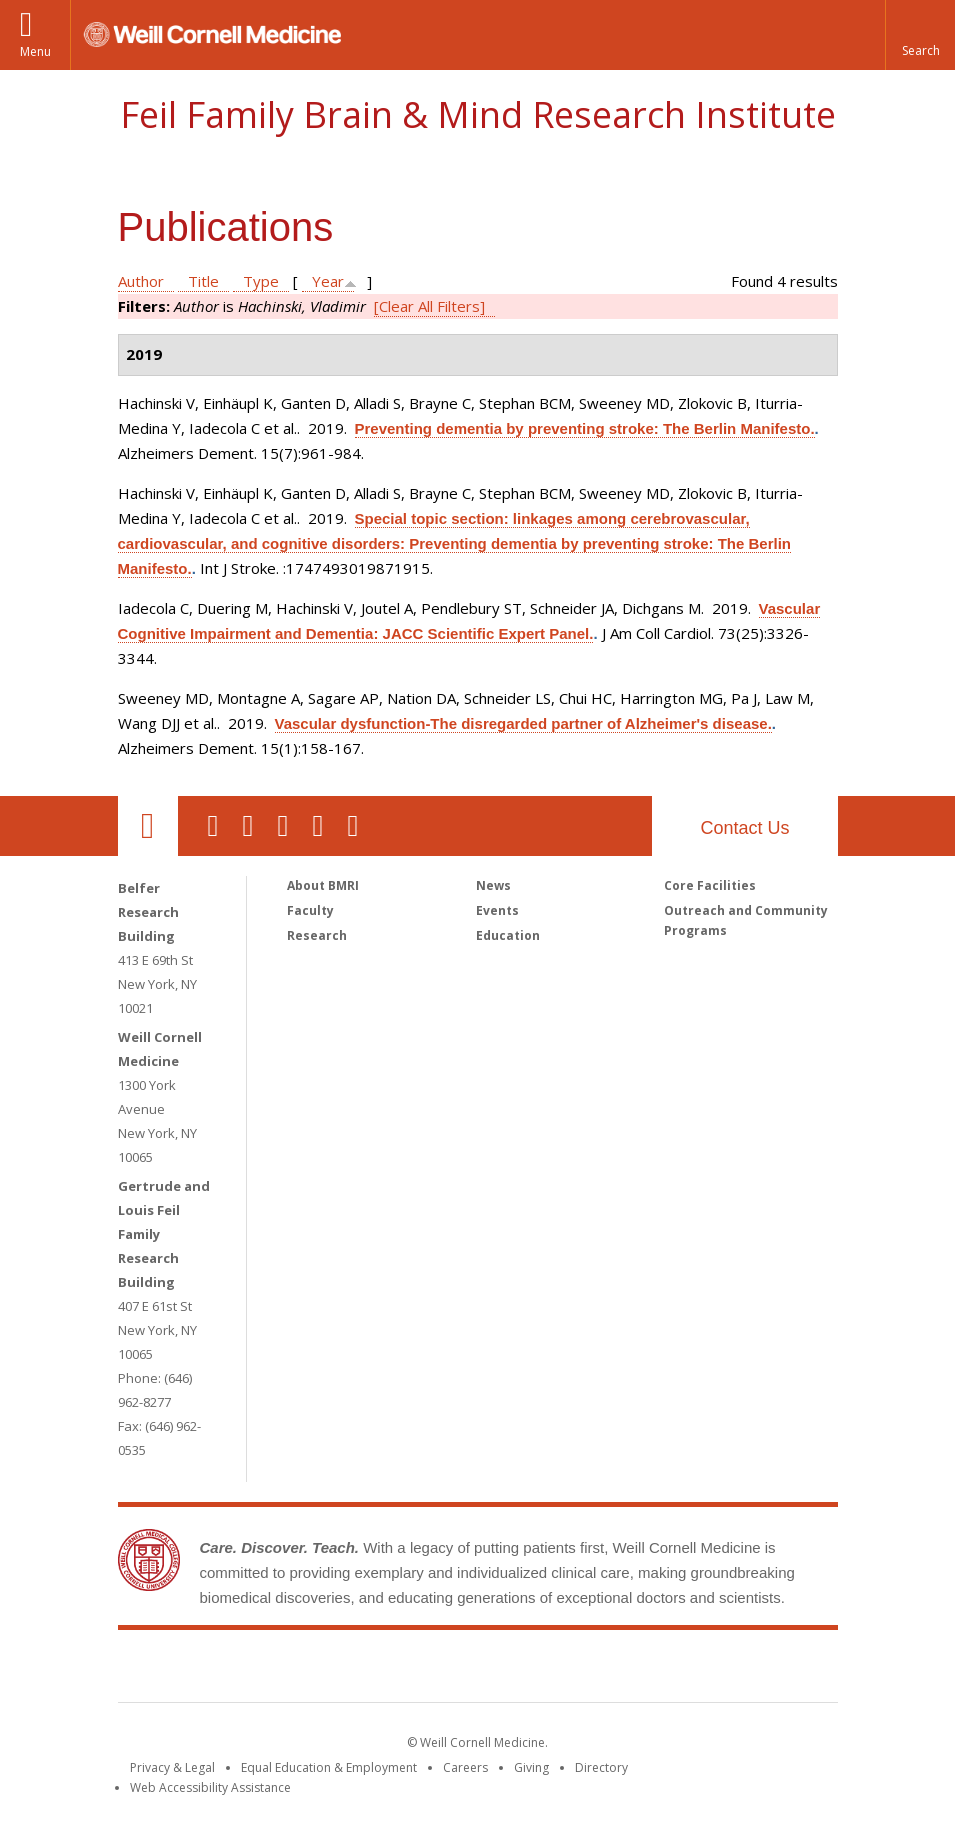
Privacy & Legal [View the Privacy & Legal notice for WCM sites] (172, 1767)
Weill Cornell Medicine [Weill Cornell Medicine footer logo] (331, 1670)
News (493, 885)
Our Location (148, 826)
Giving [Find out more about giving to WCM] (531, 1767)
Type (261, 281)
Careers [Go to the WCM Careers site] (465, 1767)
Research (317, 935)
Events (497, 910)
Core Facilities (710, 885)
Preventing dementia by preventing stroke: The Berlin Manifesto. (585, 428)
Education (508, 935)
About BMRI (323, 885)
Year (328, 281)
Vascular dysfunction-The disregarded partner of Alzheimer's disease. (523, 723)
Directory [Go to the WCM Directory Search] (601, 1767)
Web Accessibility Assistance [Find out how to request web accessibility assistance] (210, 1787)
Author (141, 281)
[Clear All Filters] (429, 306)
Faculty (310, 910)
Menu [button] (35, 51)
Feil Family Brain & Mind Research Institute (478, 114)
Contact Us (744, 828)
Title (203, 281)
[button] (920, 35)
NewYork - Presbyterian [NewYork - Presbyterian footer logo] (644, 1670)
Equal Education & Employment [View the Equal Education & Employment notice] (329, 1767)
